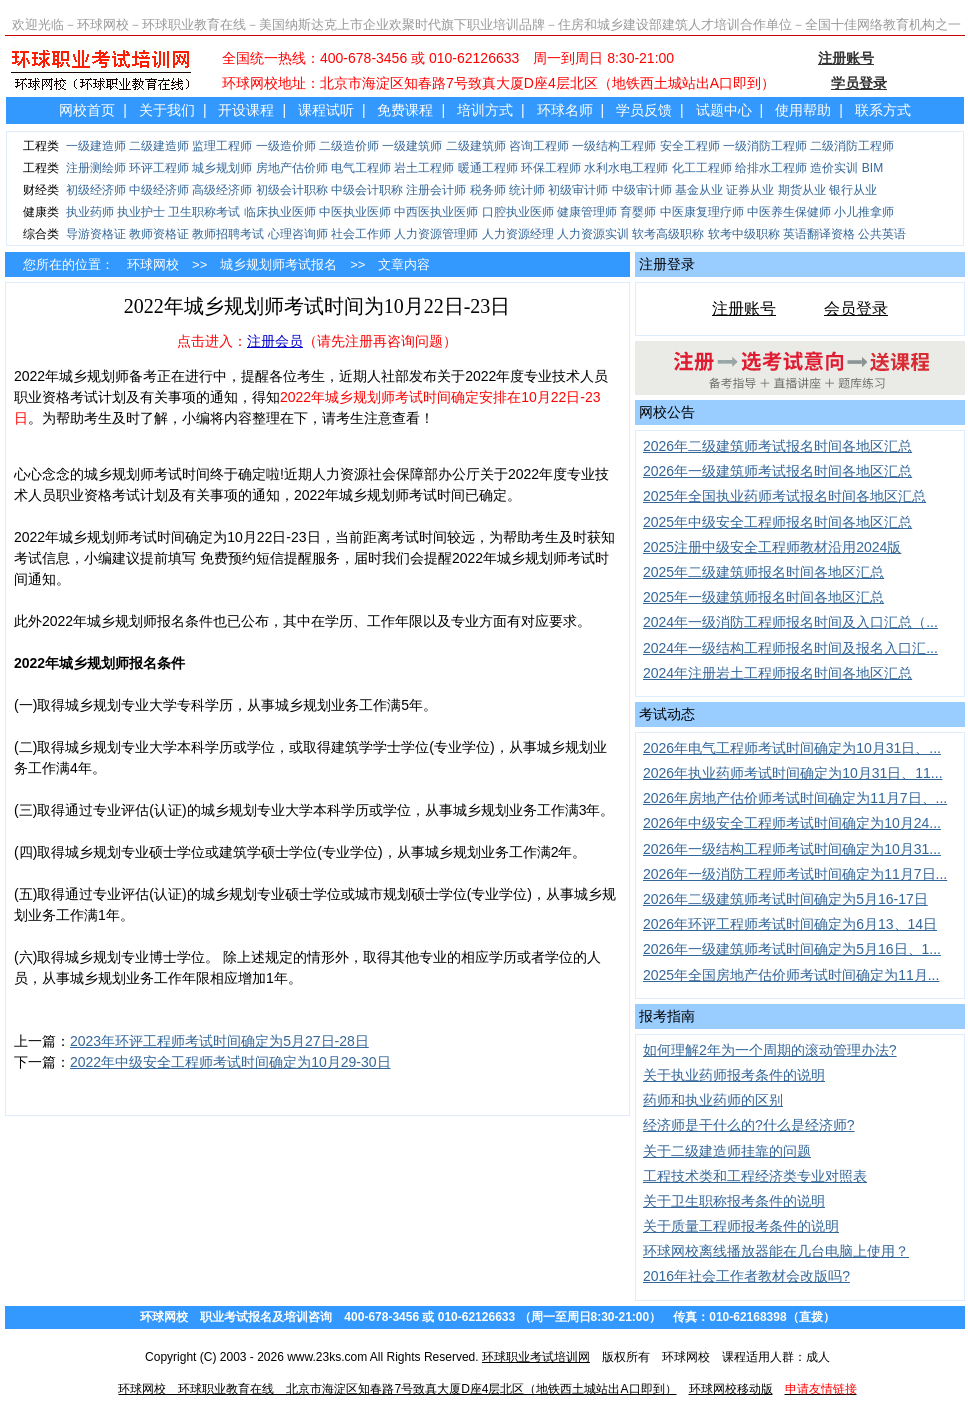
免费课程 (405, 110)
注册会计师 (436, 190)
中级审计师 (642, 190)
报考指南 (667, 1016)
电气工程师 (361, 168)
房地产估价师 (292, 168)
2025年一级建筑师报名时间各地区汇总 (763, 597)
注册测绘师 (96, 168)
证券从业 (750, 190)
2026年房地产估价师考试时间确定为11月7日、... (795, 798)
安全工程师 (690, 146)
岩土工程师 (424, 168)
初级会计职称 (292, 190)
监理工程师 (222, 146)
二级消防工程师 (852, 146)
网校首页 (87, 110)
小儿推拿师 (864, 212)
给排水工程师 (771, 168)
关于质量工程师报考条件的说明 (741, 1226)
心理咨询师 (298, 234)
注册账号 (744, 308)
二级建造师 (159, 146)
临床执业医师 (280, 212)
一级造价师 (286, 146)
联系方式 (883, 110)
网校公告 (667, 412)
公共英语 (882, 234)
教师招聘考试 (228, 234)
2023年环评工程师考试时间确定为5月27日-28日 (219, 1041)
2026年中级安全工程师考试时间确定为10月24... (792, 823)
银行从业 (853, 190)
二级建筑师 (476, 146)
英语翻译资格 (819, 234)
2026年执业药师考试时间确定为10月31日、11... (793, 773)
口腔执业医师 (518, 212)
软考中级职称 (744, 234)
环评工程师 (159, 168)
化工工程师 (702, 168)
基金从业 (699, 190)
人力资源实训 (593, 234)
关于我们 (167, 110)
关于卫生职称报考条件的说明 (734, 1201)
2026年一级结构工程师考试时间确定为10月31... (792, 849)
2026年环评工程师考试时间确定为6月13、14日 (790, 924)
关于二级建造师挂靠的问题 (727, 1151)
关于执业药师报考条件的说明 (734, 1075)
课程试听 (326, 110)
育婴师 (638, 212)
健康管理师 (587, 212)
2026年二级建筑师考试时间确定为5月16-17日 (785, 899)
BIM (872, 168)
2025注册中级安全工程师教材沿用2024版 (772, 547)
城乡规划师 (222, 168)
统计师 (527, 190)
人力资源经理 (518, 234)
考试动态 (667, 714)
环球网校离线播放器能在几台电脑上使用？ (776, 1251)
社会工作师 (361, 234)
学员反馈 (644, 110)
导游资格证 (96, 234)
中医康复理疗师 (702, 212)
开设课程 (246, 110)
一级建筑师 (412, 146)
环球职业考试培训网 (536, 1357)
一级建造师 (96, 146)
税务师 (488, 190)
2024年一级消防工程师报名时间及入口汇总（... (790, 622)
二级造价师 (349, 146)
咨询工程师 (539, 146)
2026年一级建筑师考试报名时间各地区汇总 (777, 471)
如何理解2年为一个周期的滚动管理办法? (770, 1050)
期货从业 (802, 190)
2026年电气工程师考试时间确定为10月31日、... (792, 748)
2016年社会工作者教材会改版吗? (746, 1276)
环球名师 (565, 110)
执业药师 (90, 212)
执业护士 (141, 212)
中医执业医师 (355, 212)
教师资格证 (159, 234)
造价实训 (834, 168)
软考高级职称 (668, 234)
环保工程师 (551, 168)
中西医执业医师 (436, 212)
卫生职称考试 (204, 212)
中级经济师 (159, 190)
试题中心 (724, 110)
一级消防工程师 (765, 146)
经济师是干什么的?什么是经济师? (749, 1125)
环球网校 (153, 264)
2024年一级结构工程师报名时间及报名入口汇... (790, 648)
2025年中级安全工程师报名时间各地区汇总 (777, 522)
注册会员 (275, 341)
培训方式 (485, 110)
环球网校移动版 (731, 1389)
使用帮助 (803, 110)
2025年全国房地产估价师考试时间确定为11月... (791, 975)
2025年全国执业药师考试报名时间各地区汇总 (784, 496)
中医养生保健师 (789, 212)
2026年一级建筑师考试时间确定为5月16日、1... (792, 949)
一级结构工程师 (614, 146)
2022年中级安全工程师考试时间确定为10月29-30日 (230, 1062)
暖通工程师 (488, 168)
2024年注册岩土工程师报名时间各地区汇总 (777, 673)
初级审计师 (578, 190)
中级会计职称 (367, 190)
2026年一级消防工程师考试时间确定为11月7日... (795, 874)
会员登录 (856, 308)
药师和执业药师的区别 (713, 1100)
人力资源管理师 (436, 234)
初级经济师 (96, 190)
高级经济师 (222, 190)
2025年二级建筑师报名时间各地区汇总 (763, 572)
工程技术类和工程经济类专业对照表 (755, 1176)
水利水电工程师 (626, 168)
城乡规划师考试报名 (278, 264)
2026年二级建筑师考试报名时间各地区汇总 (777, 446)
